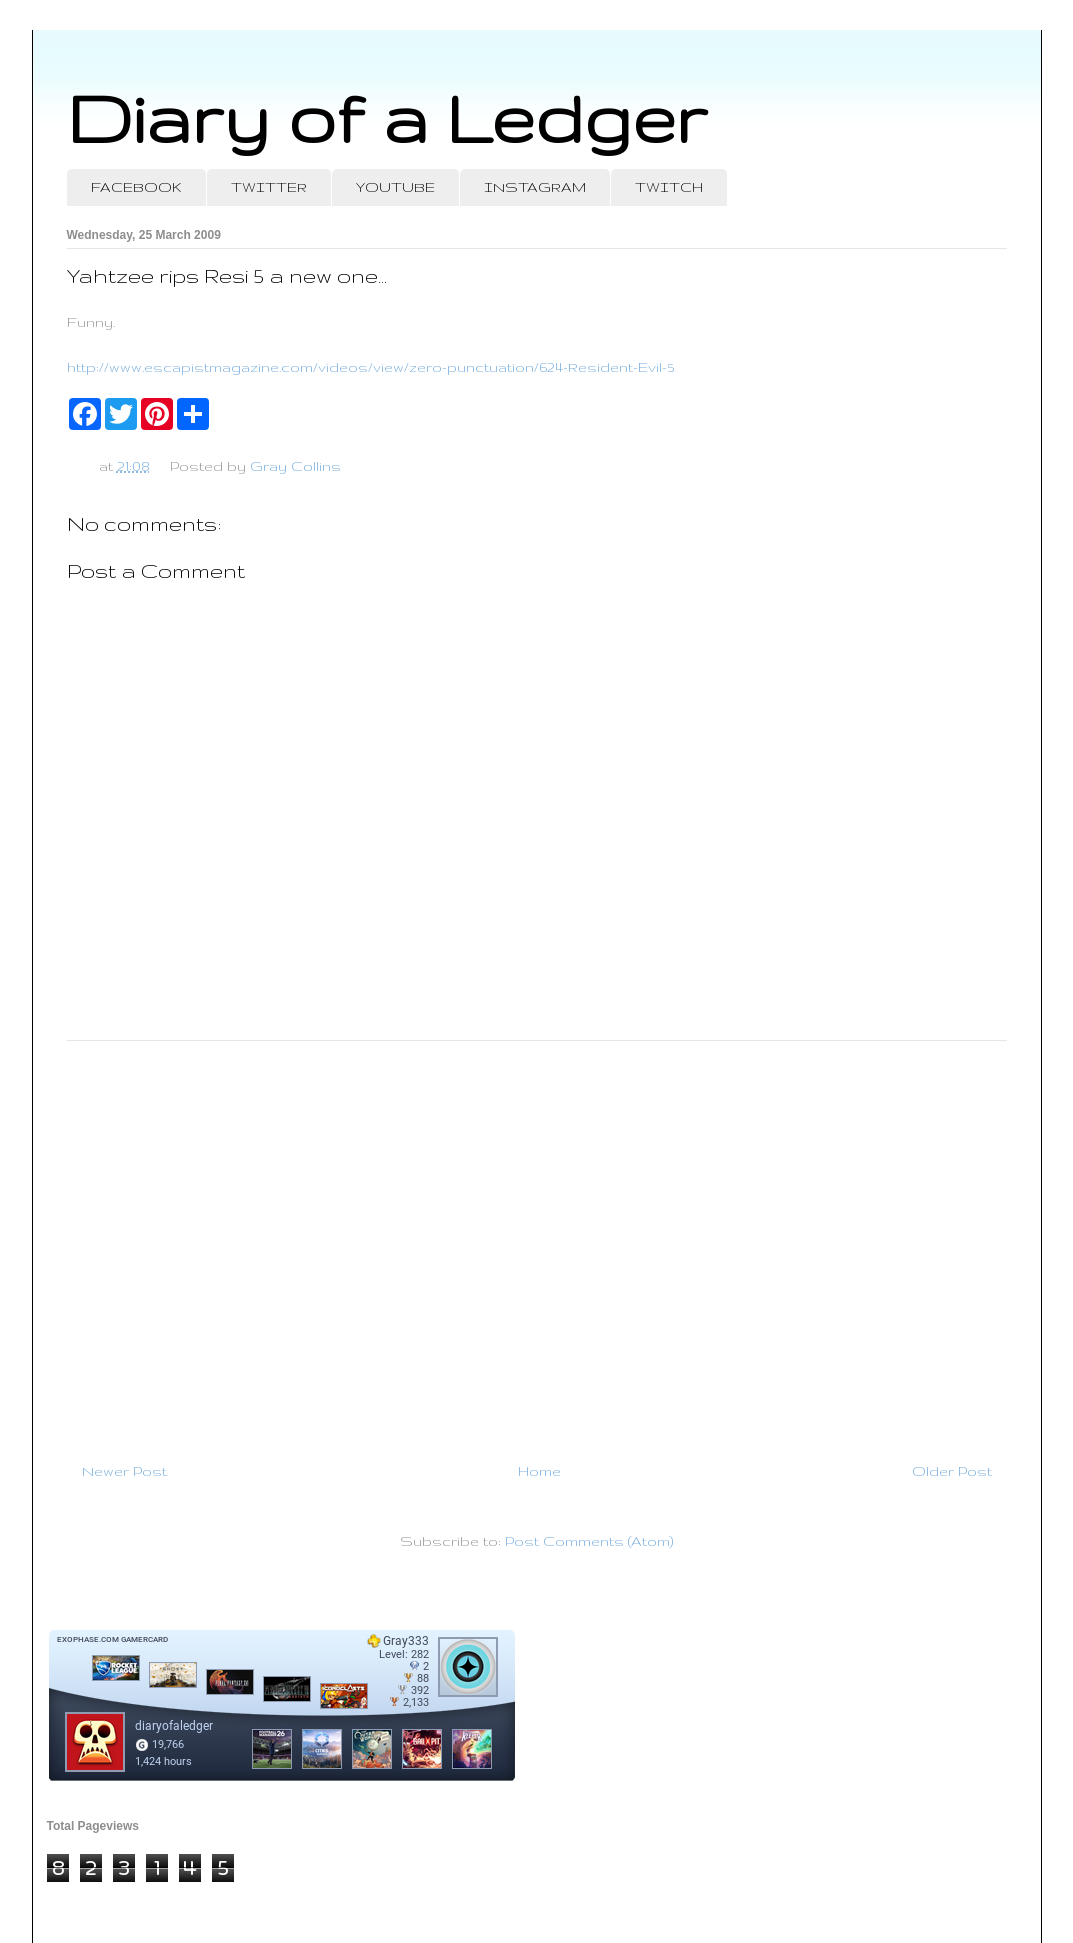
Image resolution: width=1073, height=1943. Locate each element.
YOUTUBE (395, 187)
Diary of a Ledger (387, 117)
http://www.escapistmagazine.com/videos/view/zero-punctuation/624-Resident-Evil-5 (370, 367)
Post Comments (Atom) (589, 1541)
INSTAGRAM (535, 187)
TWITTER (269, 187)
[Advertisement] (537, 1243)
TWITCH (669, 187)
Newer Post (124, 1471)
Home (539, 1471)
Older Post (952, 1471)
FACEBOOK (136, 187)
